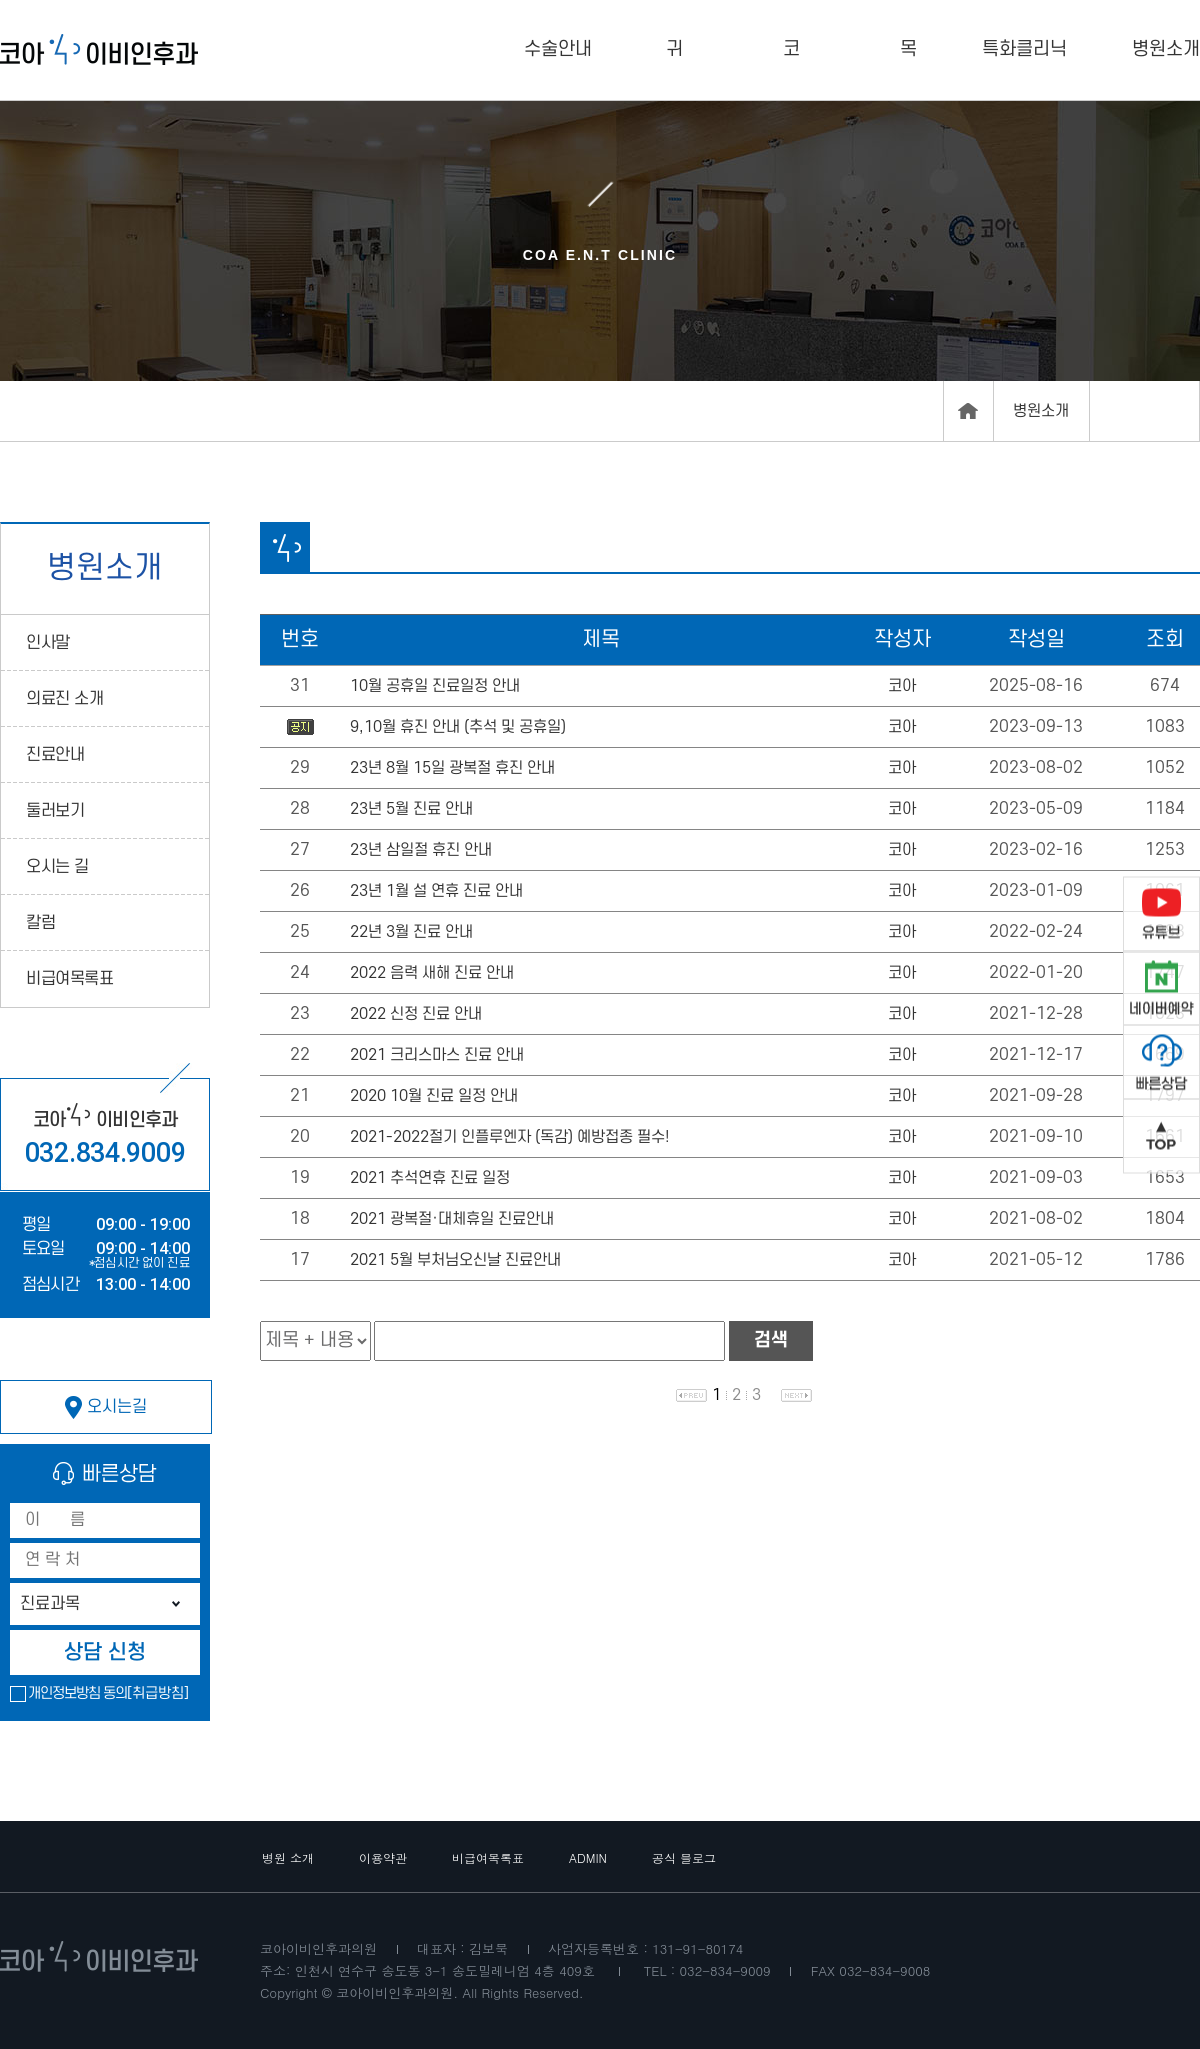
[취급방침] (158, 1693)
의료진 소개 (64, 699)
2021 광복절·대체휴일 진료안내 (452, 1219)
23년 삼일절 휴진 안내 (421, 850)
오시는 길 (57, 867)
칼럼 (40, 923)
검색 (771, 1340)
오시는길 (106, 1407)
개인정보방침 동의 (77, 1693)
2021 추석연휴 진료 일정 (430, 1178)
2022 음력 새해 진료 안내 (432, 973)
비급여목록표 (69, 979)
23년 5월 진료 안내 (411, 809)
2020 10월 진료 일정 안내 (434, 1096)
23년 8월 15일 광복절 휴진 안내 (452, 768)
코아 (902, 686)
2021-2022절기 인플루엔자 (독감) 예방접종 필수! (510, 1137)
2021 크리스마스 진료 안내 (437, 1055)
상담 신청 (105, 1652)
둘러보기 (55, 811)
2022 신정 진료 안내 (416, 1014)
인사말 (48, 643)
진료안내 (55, 755)
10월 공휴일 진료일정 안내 (435, 686)
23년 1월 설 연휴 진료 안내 (436, 891)
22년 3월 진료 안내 (411, 932)
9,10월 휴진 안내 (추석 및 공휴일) (458, 727)
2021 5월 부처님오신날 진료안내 (455, 1260)
